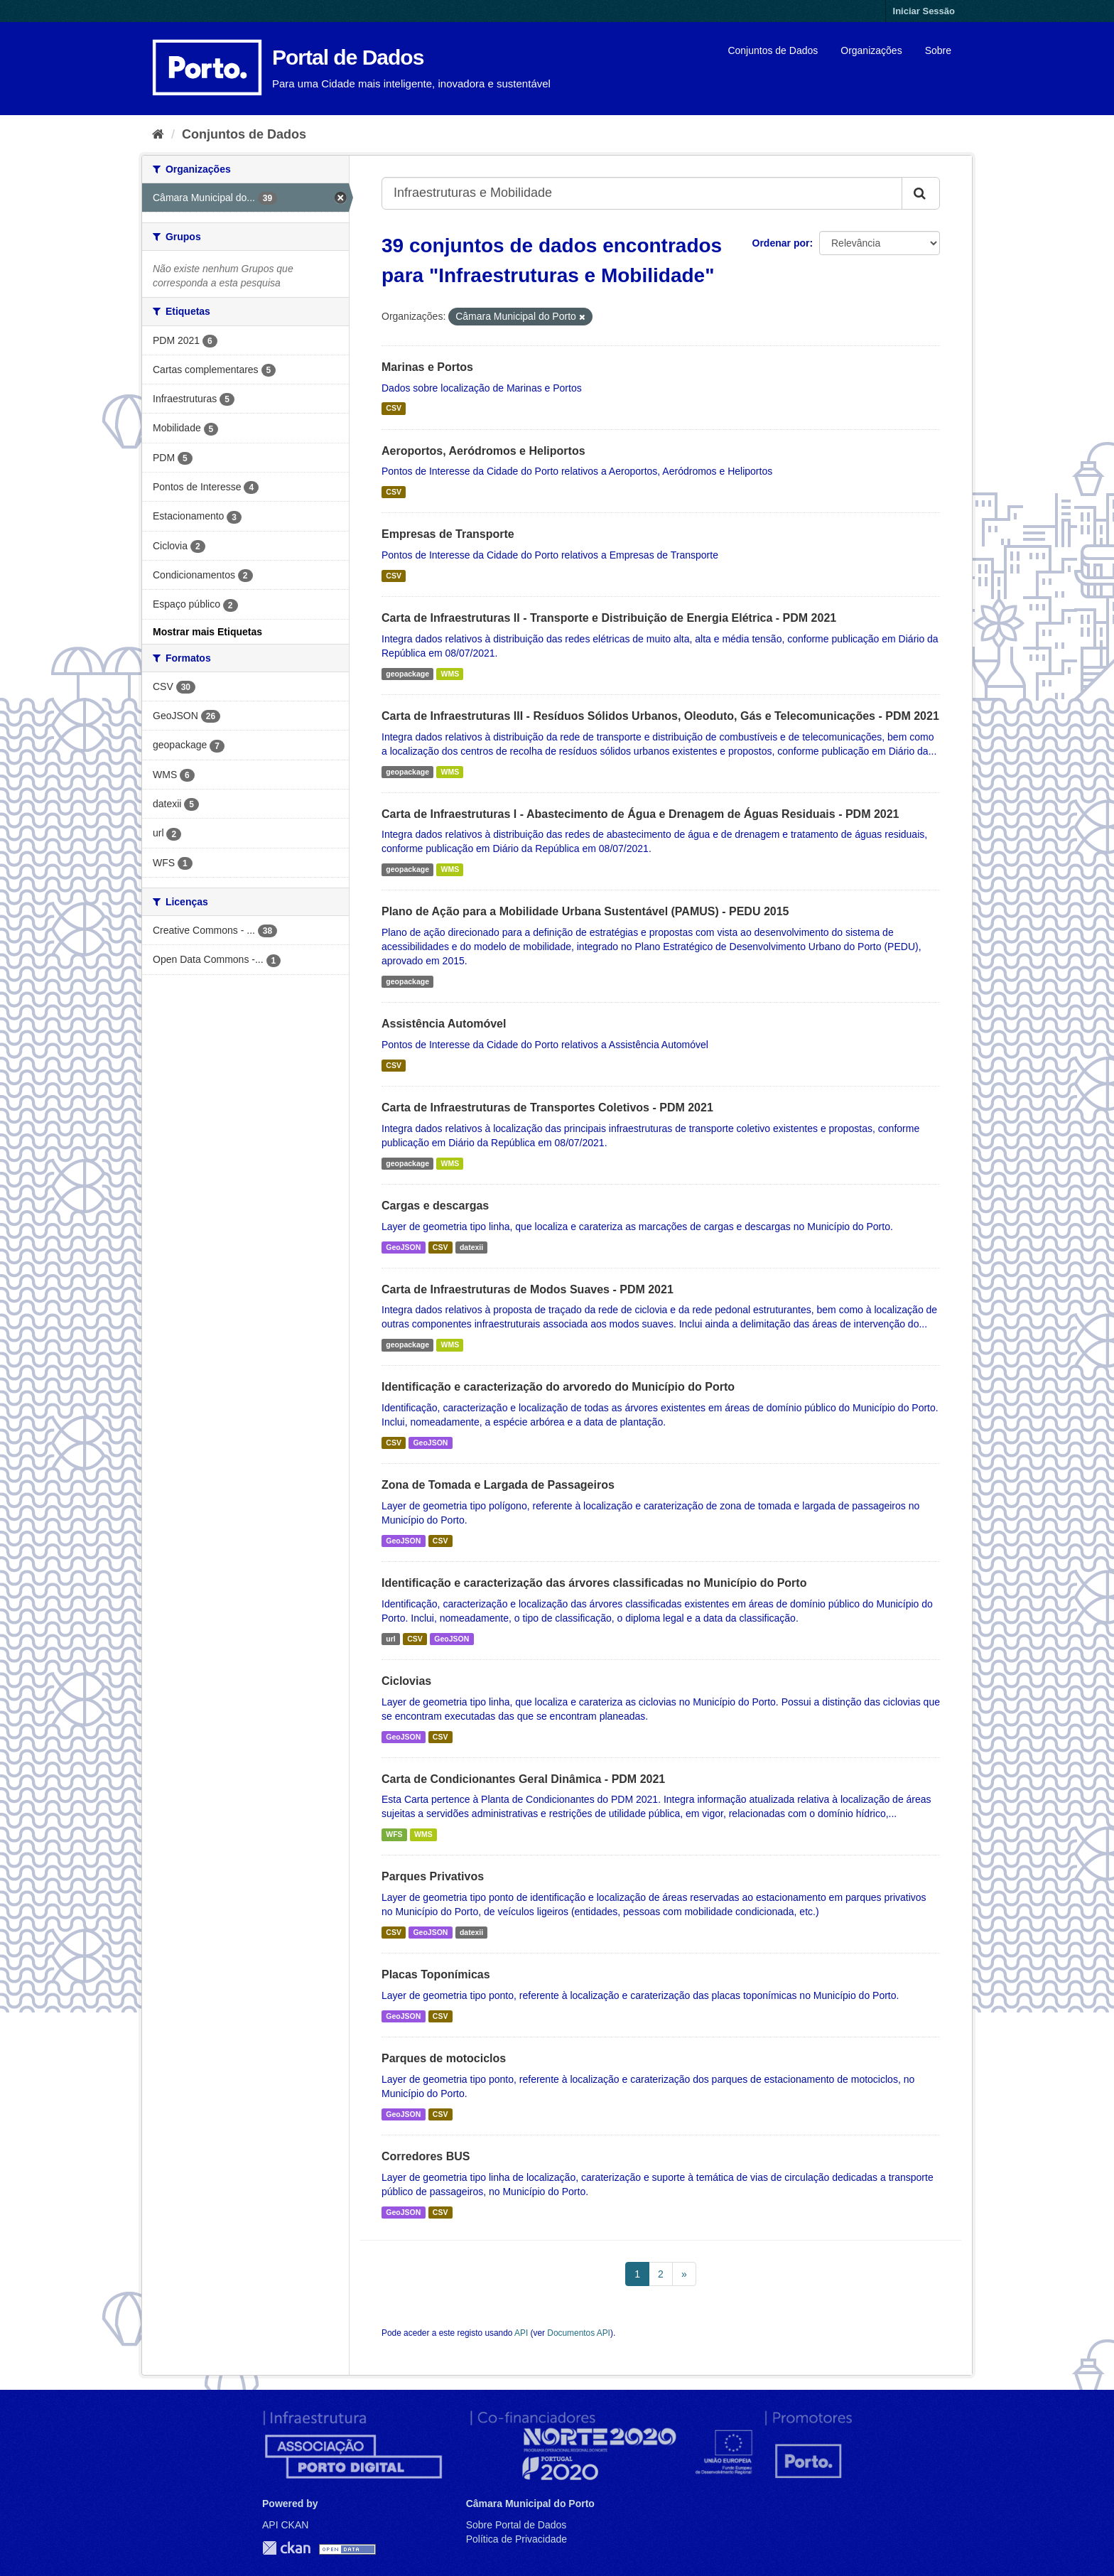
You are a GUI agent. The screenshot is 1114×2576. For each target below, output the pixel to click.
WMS (449, 673)
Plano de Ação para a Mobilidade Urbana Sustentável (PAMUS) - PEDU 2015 (585, 911)
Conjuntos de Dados (773, 50)
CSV (393, 408)
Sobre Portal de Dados (516, 2525)
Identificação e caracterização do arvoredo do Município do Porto (558, 1387)
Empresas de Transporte (448, 534)
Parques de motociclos (444, 2058)
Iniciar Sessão (924, 11)
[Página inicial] (158, 134)
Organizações (871, 50)
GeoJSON (403, 1247)
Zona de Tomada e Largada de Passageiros (498, 1485)
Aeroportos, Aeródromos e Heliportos (483, 451)
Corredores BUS (426, 2156)
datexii (471, 1247)
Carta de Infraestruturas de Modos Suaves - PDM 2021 (528, 1289)
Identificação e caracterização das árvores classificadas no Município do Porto (594, 1583)
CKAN (286, 2547)
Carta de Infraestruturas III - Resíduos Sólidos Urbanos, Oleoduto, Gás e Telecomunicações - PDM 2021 (660, 716)
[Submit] (921, 193)
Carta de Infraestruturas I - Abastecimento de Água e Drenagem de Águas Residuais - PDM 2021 (640, 814)
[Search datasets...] (642, 193)
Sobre (938, 50)
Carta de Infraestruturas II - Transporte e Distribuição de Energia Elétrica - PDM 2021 (609, 618)
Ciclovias (406, 1681)
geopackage (407, 673)
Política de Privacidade (516, 2539)
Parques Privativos (433, 1876)
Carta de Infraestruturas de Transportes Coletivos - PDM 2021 (547, 1107)
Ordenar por (781, 243)
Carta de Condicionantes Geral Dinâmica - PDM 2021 (523, 1779)
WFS (394, 1834)
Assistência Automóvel (444, 1024)
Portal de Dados (347, 57)
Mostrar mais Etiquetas (207, 631)
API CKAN (285, 2525)
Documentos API (578, 2333)
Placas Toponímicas (436, 1974)
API (521, 2333)
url (390, 1638)
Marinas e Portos (427, 367)
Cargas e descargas (435, 1206)
